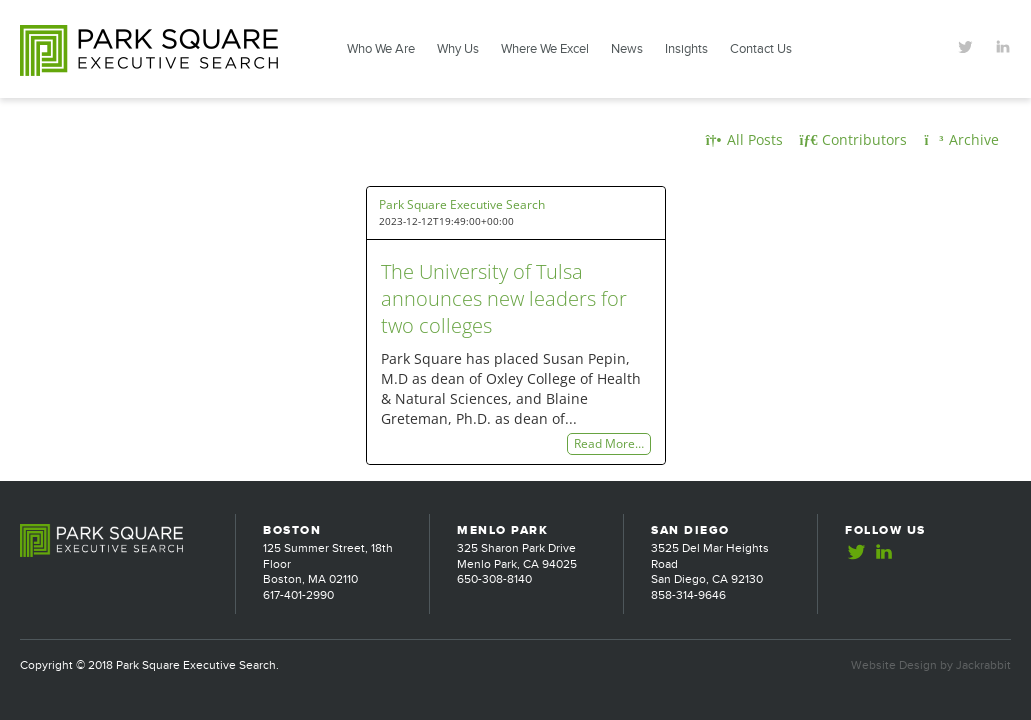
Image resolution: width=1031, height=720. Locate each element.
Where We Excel (545, 49)
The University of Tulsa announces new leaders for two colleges (504, 298)
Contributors (854, 139)
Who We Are (381, 49)
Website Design (894, 665)
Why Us (458, 49)
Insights (686, 49)
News (627, 49)
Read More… (609, 444)
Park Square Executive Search (462, 204)
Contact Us (761, 49)
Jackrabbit (983, 665)
